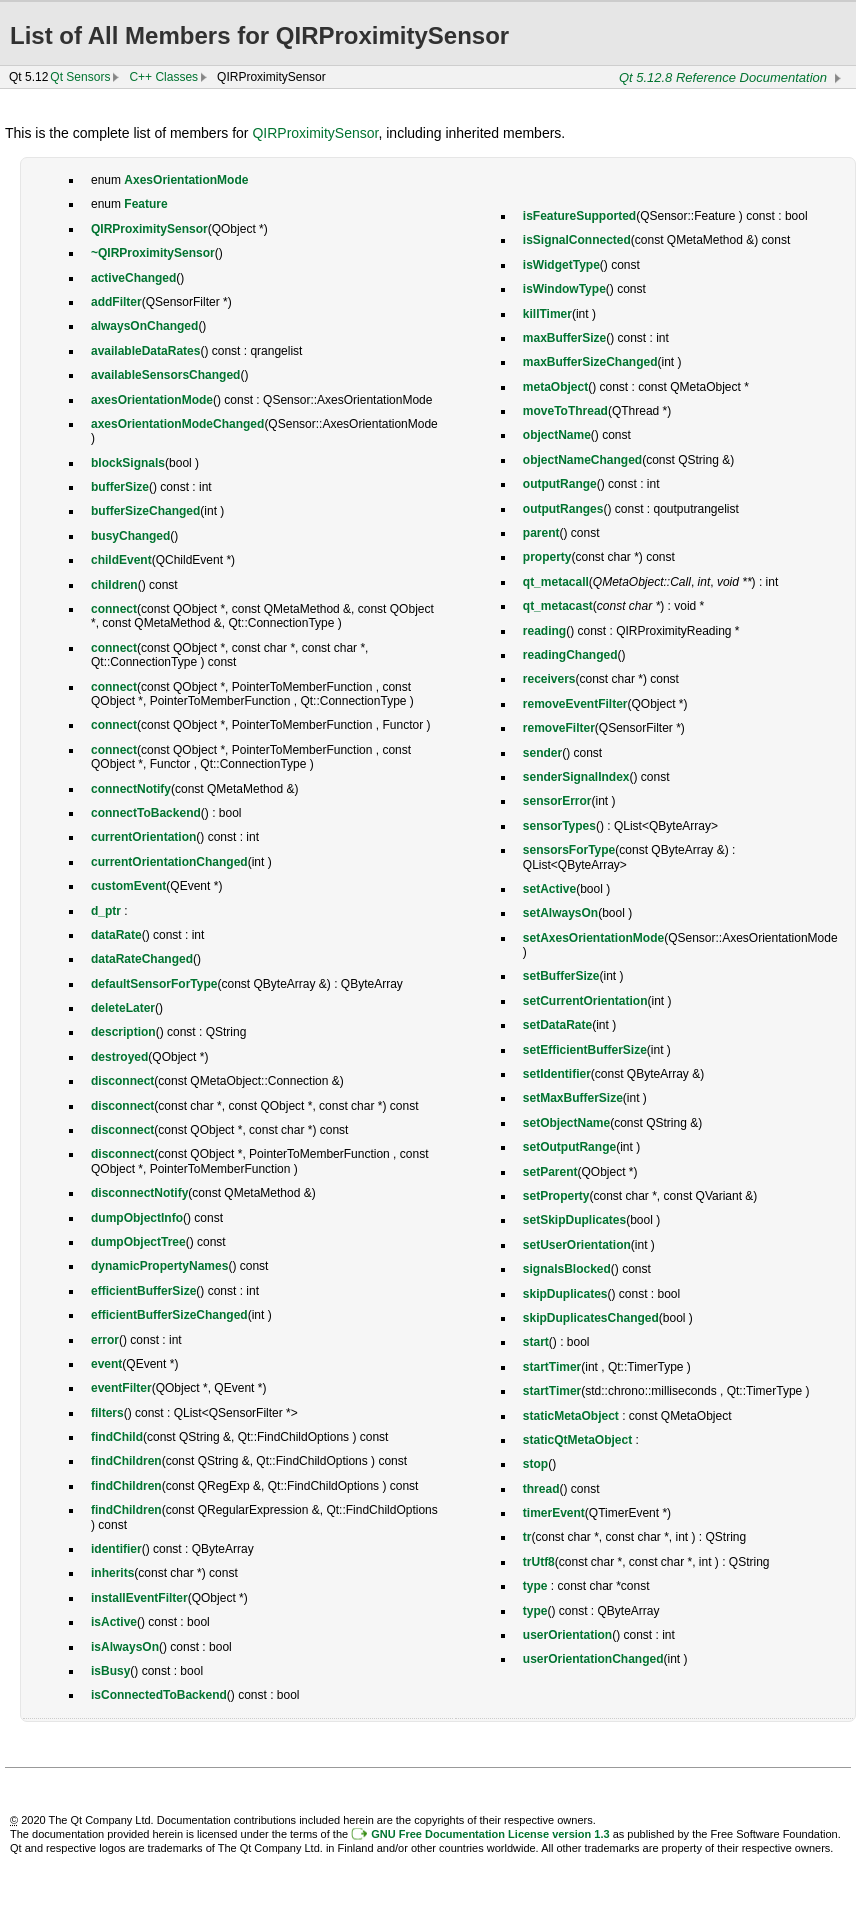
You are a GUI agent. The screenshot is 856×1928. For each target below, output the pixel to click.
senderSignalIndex (576, 777)
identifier (116, 1549)
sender (542, 753)
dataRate (116, 935)
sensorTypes (559, 826)
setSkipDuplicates (574, 1220)
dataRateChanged (142, 959)
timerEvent (554, 1513)
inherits (112, 1573)
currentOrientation (143, 837)
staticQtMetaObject (577, 1440)
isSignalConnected (577, 240)
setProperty (556, 1196)
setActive (549, 889)
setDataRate (557, 1025)
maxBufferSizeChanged (590, 362)
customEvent (128, 886)
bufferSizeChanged (145, 511)
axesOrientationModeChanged (177, 424)
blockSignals (128, 463)
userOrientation (567, 1635)
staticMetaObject (571, 1416)
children (114, 585)
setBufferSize (561, 976)
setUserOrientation (577, 1245)
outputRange (560, 484)
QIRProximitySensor (315, 133)
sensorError (557, 801)
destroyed (119, 1057)
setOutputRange (569, 1147)
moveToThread (565, 411)
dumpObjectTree (138, 1242)
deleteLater (123, 1008)
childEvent (121, 560)
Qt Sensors (80, 77)
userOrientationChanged (593, 1659)
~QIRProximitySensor (153, 253)
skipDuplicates (565, 1294)
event (106, 1364)
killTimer (547, 314)
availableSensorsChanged (165, 375)
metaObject (555, 387)
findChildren (126, 1461)
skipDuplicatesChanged (591, 1318)
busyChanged (130, 536)
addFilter (116, 302)
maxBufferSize (564, 338)
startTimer (552, 1367)
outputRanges (563, 509)
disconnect (122, 1081)
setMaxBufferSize (573, 1098)
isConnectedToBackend (159, 1695)
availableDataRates (145, 351)
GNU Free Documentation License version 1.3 (490, 1834)
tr (527, 1537)
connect (114, 609)
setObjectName (566, 1123)
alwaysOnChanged (144, 326)
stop (535, 1464)
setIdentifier (557, 1074)
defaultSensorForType (154, 984)
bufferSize (120, 487)
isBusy (110, 1671)
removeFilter (559, 728)
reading (544, 631)
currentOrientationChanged (169, 862)
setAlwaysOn (560, 913)
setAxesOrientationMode (593, 938)
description (123, 1032)
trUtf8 (539, 1562)
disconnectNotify (139, 1193)
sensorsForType (569, 850)
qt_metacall (556, 582)
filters (107, 1413)
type (535, 1586)
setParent (550, 1172)
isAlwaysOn (125, 1647)
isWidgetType (561, 265)
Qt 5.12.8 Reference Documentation (723, 77)
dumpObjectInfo (137, 1218)
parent (541, 533)
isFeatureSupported (579, 216)
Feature (145, 204)
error (105, 1340)
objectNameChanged (582, 460)
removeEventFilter (575, 704)
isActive (114, 1622)
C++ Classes (163, 77)
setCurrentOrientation (585, 1001)
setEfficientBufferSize (585, 1050)
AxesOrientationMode (186, 180)
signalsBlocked (567, 1269)
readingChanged (570, 655)
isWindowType (564, 289)
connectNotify (131, 789)
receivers (549, 679)
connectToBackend (146, 813)
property (547, 557)
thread (541, 1489)
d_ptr (106, 911)
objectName (557, 435)
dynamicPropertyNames (159, 1266)
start (536, 1342)
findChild (117, 1437)
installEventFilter (139, 1598)
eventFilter (121, 1388)
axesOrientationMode (152, 400)
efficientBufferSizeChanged (169, 1315)
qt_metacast (558, 606)
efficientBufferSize (143, 1291)
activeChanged (133, 278)
